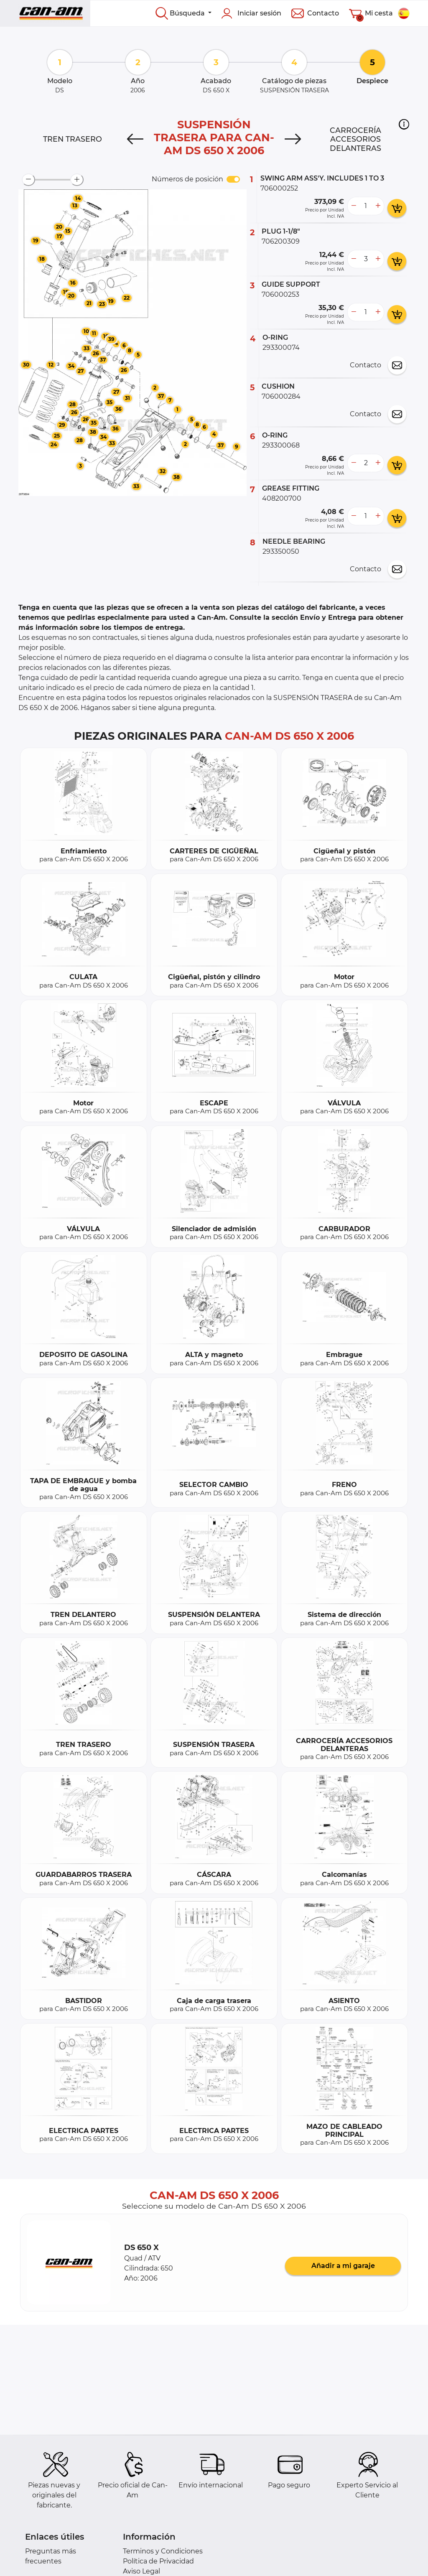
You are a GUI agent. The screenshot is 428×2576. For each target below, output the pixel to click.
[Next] (292, 139)
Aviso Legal (141, 2571)
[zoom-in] (77, 179)
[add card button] (396, 208)
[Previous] (135, 139)
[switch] (233, 179)
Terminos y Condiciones (163, 2551)
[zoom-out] (28, 179)
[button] (404, 124)
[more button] (378, 206)
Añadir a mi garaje (343, 2266)
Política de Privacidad (158, 2561)
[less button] (353, 206)
